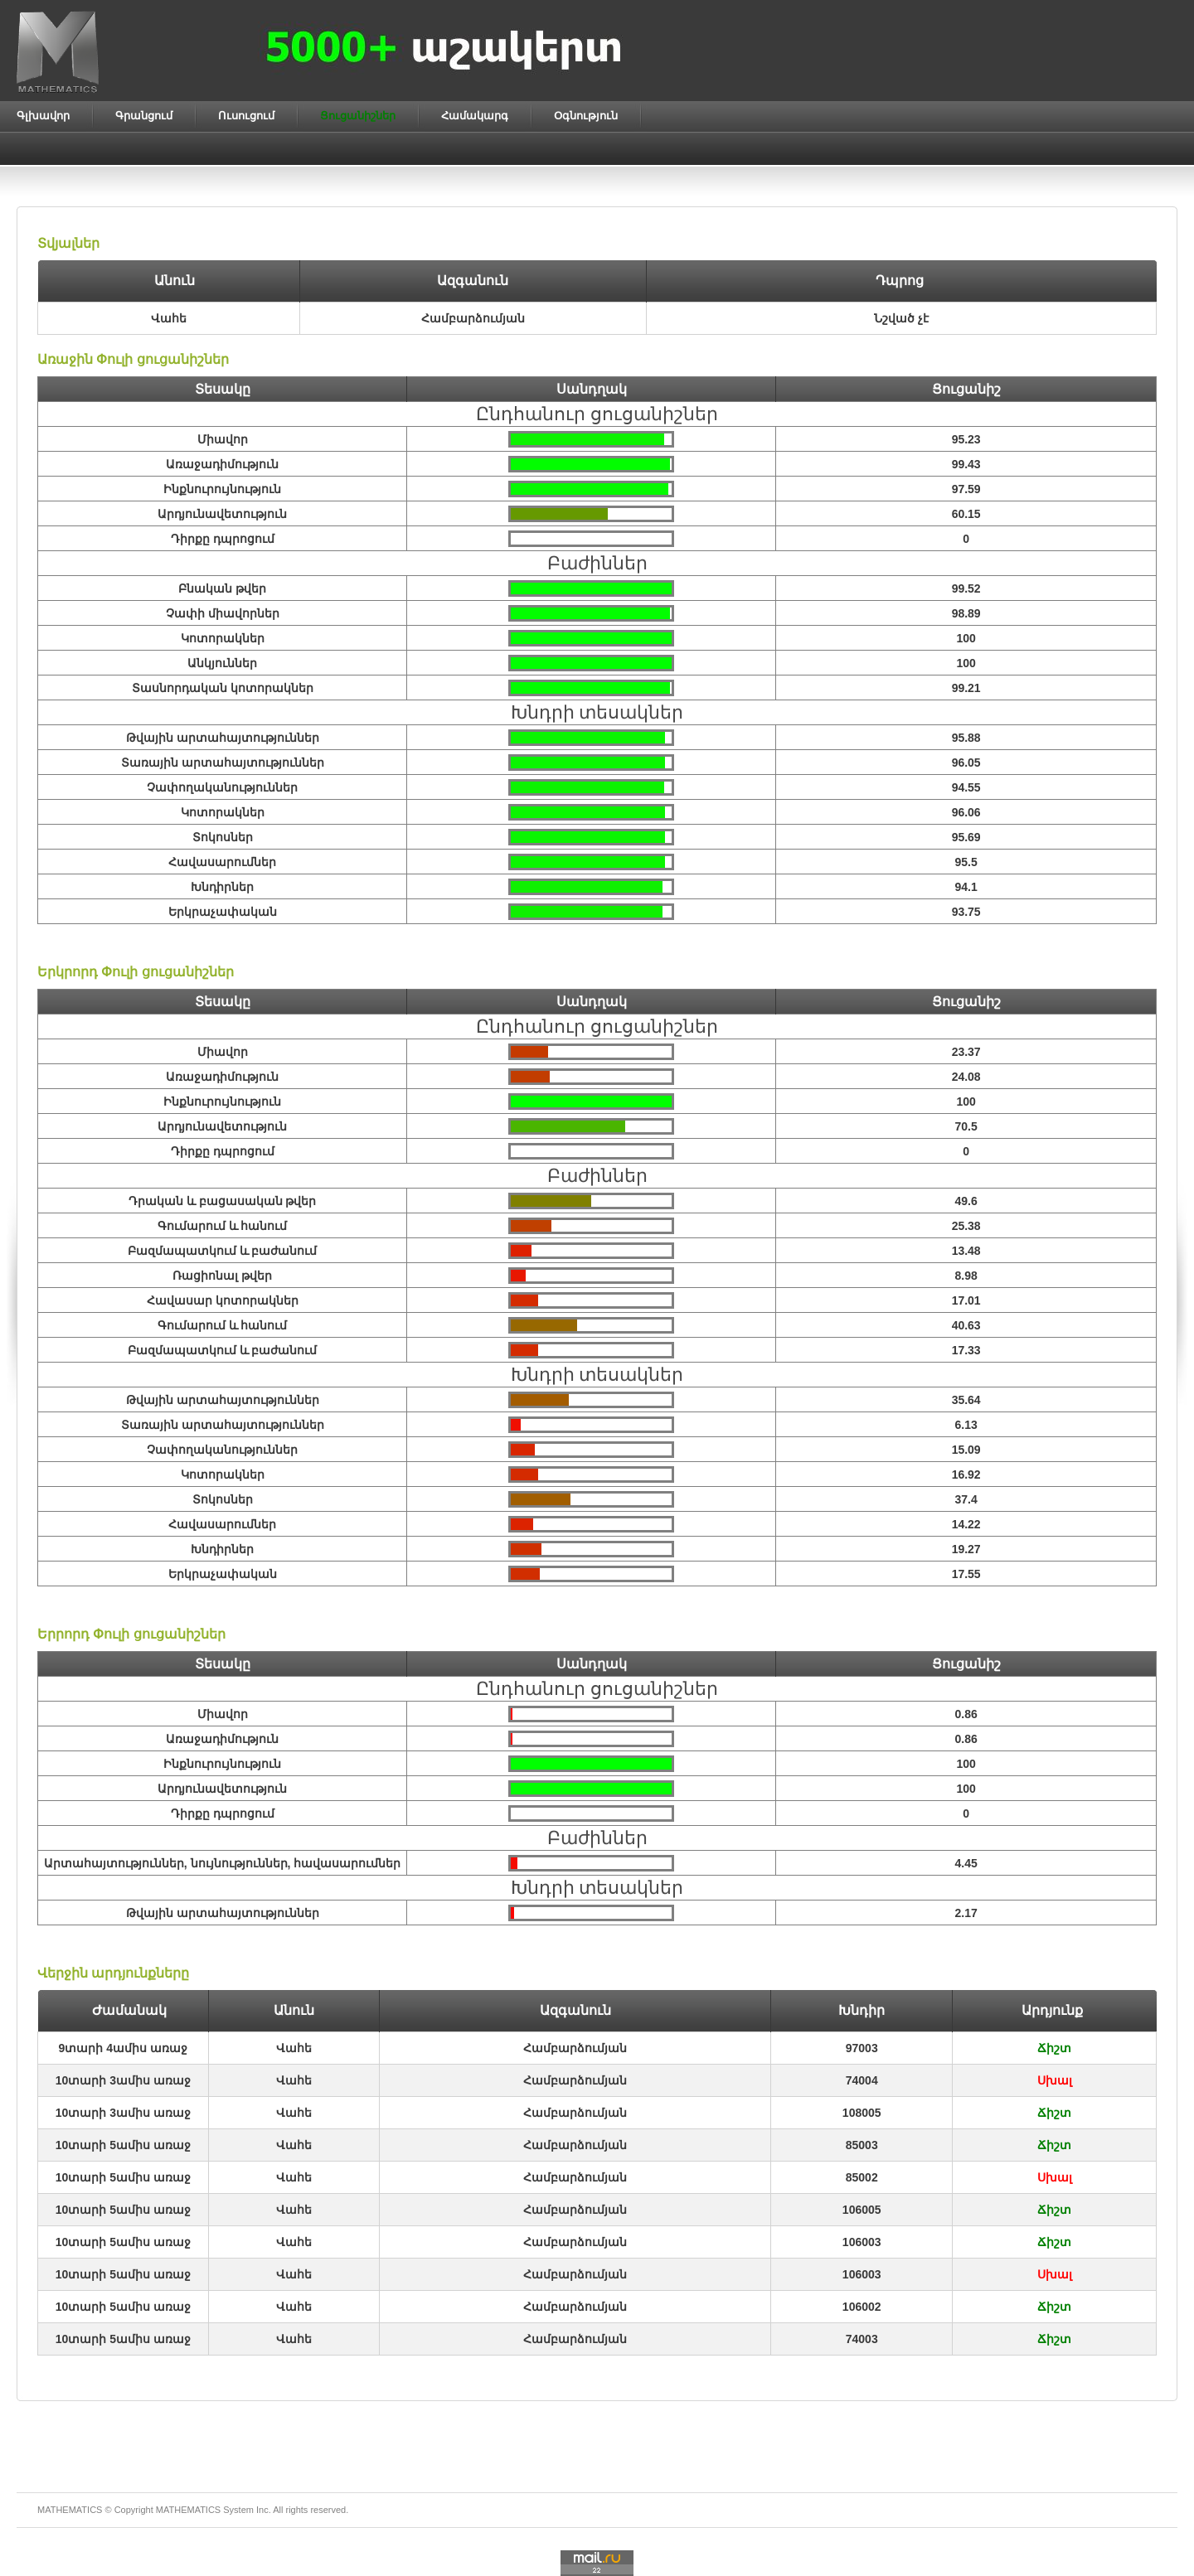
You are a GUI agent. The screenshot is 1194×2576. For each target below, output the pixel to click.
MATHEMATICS (188, 2510)
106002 (861, 2306)
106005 (861, 2209)
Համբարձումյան (575, 2048)
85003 (862, 2145)
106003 (861, 2242)
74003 (862, 2339)
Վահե (294, 2048)
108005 (861, 2112)
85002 (862, 2177)
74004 (862, 2080)
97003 (862, 2048)
